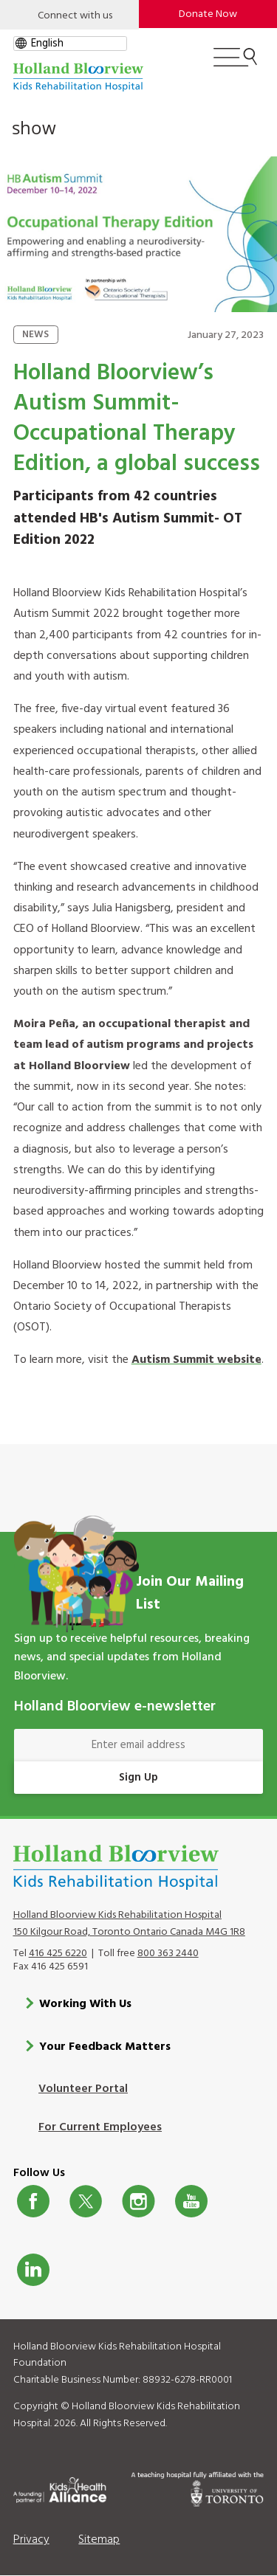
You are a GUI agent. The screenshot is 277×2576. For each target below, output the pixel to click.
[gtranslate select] (70, 43)
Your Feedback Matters (105, 2047)
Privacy (31, 2539)
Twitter (86, 2201)
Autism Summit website (196, 1360)
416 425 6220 (58, 1953)
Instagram (138, 2201)
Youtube (191, 2201)
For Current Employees (100, 2127)
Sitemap (99, 2539)
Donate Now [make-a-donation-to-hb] (208, 14)
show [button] (34, 127)
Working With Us (85, 2004)
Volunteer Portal (83, 2089)
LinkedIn (33, 2270)
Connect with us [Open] (75, 15)
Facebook (33, 2201)
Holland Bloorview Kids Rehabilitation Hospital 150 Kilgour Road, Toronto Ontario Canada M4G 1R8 (129, 1924)
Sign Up (138, 1777)
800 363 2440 (168, 1953)
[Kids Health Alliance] (60, 2487)
